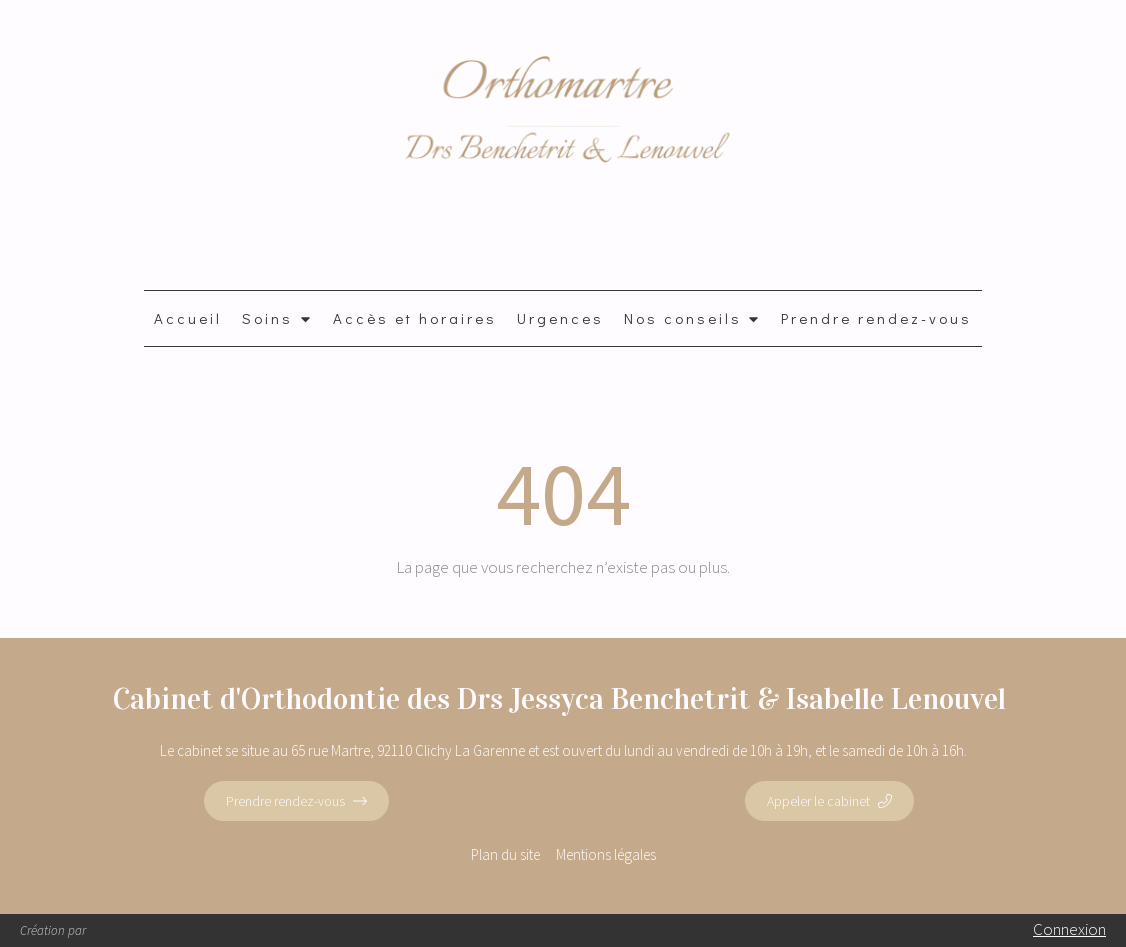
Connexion (1069, 929)
